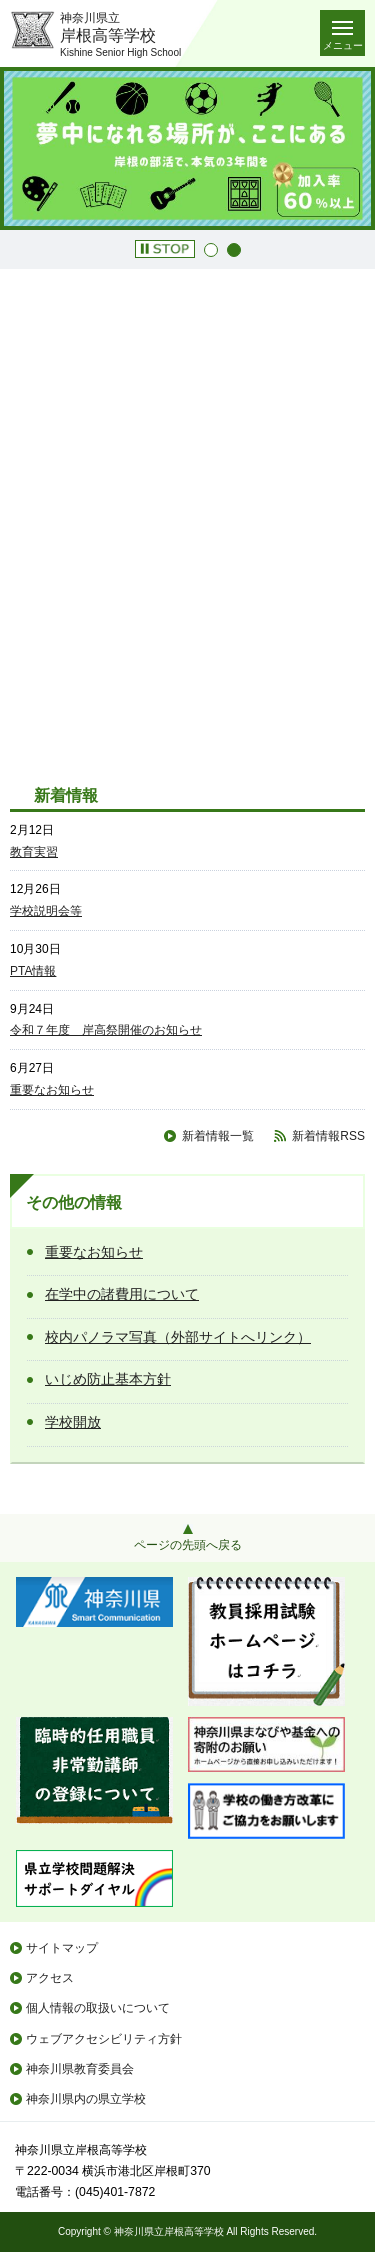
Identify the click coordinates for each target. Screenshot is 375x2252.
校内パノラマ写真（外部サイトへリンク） (178, 1337)
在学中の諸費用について (122, 1294)
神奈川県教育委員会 (80, 2069)
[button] (165, 249)
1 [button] (211, 250)
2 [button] (234, 250)
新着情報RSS (328, 1136)
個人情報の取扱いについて (98, 2008)
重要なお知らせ (52, 1090)
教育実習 (34, 852)
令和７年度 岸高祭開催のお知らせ (106, 1030)
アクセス (50, 1978)
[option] (187, 148)
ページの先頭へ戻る (188, 1545)
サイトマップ (62, 1948)
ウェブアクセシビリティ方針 (104, 2039)
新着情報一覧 (218, 1136)
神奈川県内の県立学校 (86, 2099)
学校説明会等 (46, 911)
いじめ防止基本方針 (108, 1379)
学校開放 (73, 1422)
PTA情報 (33, 971)
